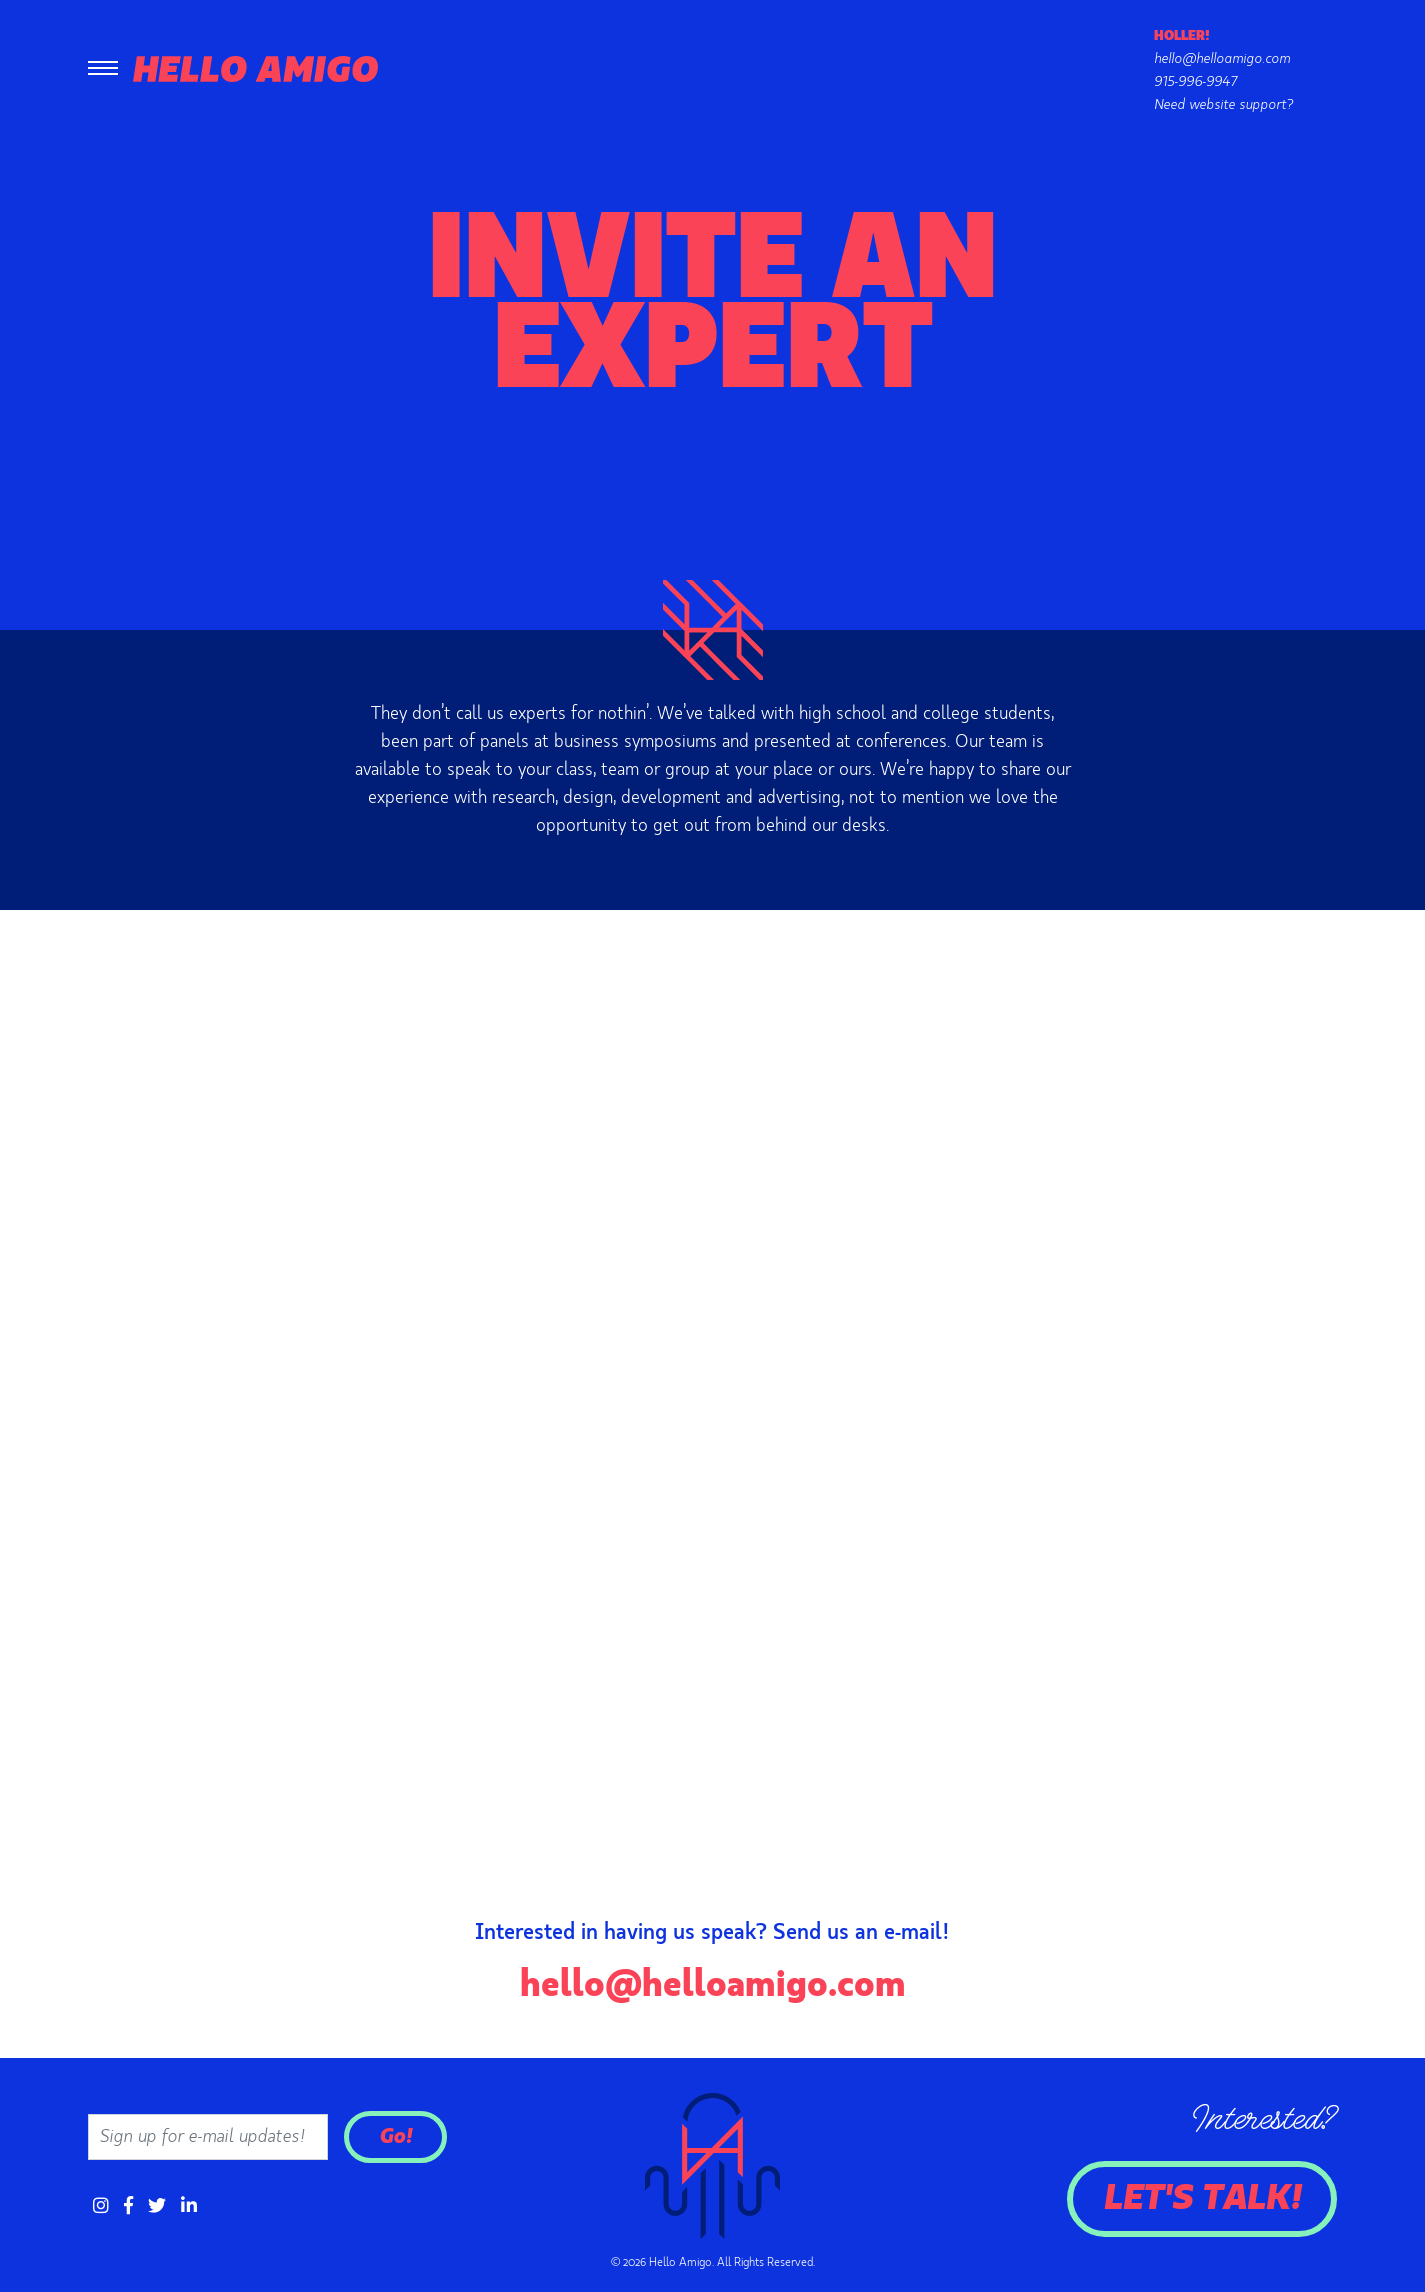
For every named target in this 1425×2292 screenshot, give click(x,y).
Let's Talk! (1202, 2199)
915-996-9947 (1195, 82)
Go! (395, 2136)
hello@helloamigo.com (1222, 59)
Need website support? (1223, 105)
